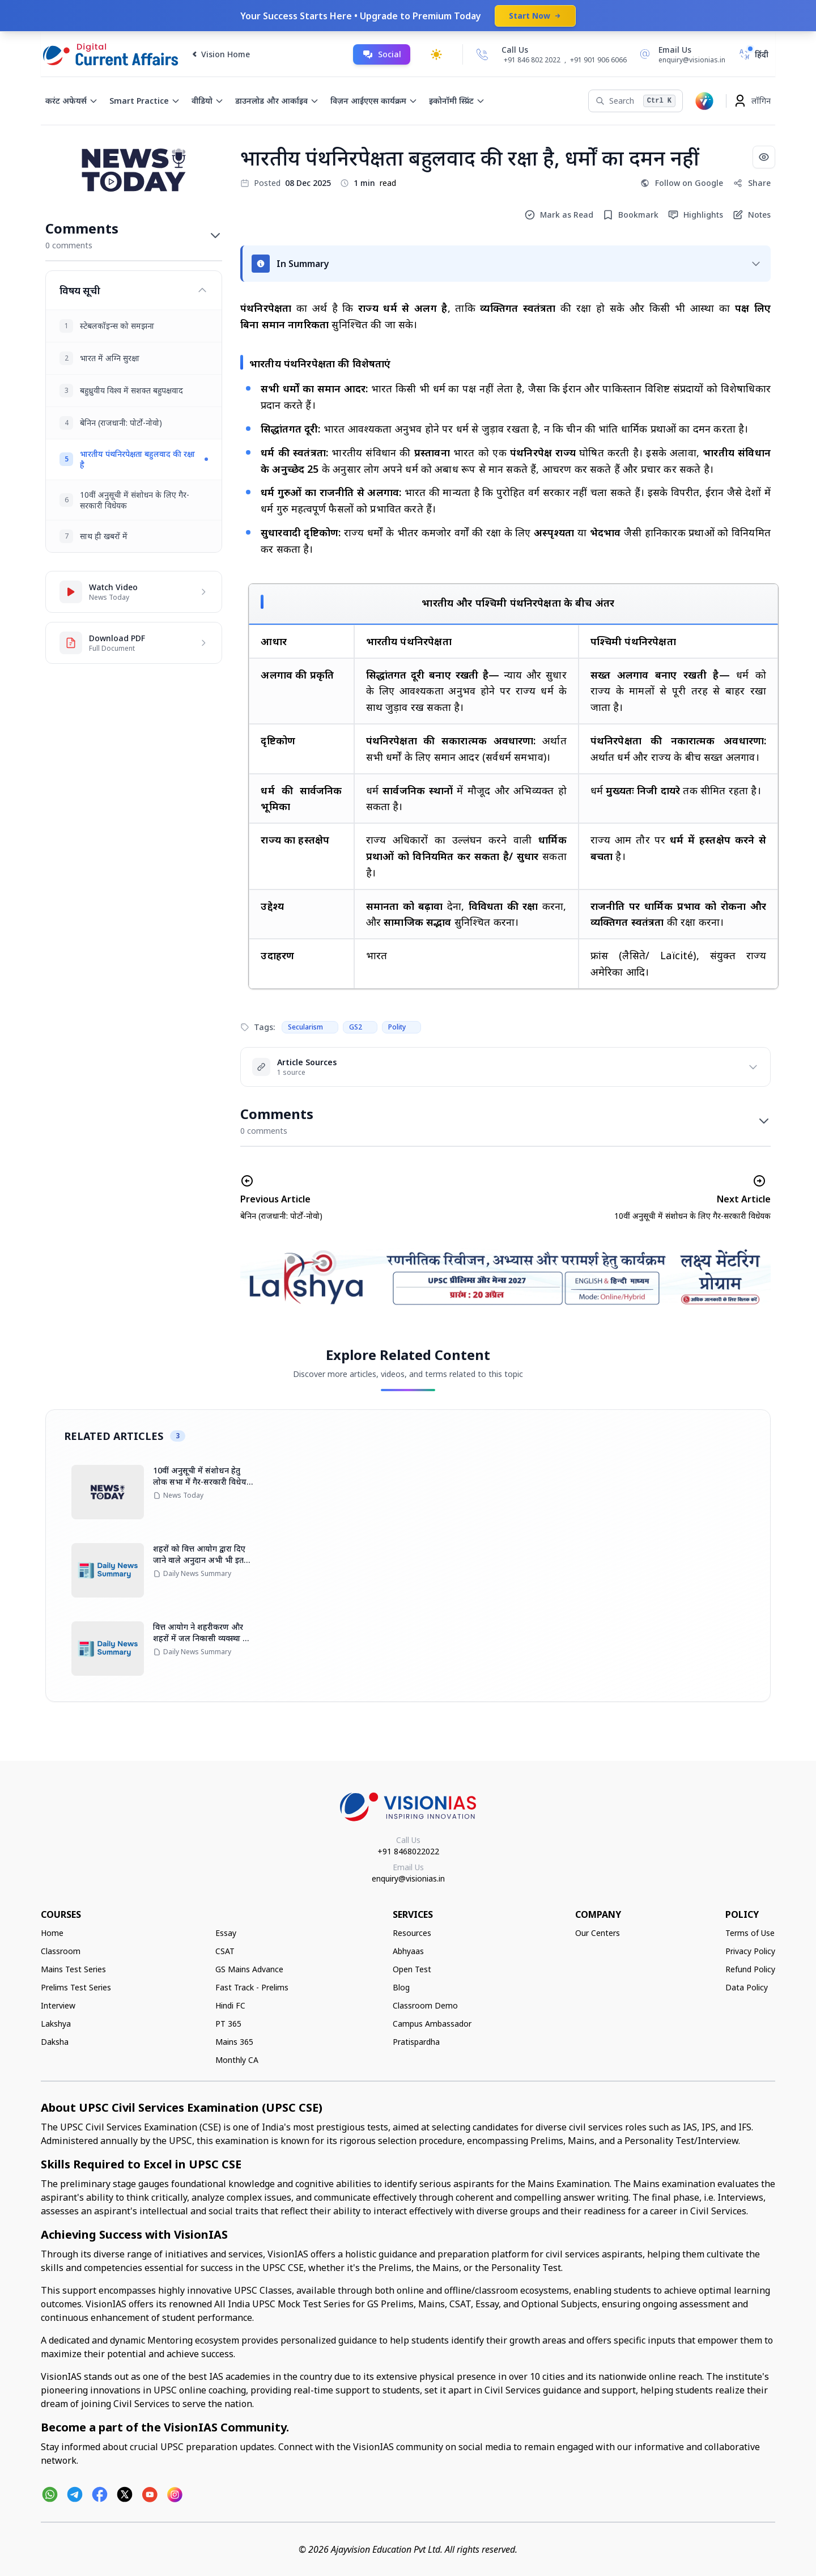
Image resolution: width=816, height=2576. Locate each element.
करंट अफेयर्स (71, 100)
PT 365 (228, 2023)
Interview (58, 2005)
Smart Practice (144, 100)
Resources (412, 1932)
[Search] (635, 101)
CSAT (225, 1951)
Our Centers (597, 1932)
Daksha (55, 2041)
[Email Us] (680, 54)
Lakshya (56, 2023)
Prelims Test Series (76, 1987)
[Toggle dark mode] (436, 54)
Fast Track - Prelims (251, 1987)
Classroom (60, 1951)
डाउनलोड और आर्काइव (277, 100)
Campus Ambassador (432, 2023)
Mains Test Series (73, 1969)
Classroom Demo (425, 2005)
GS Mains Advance (249, 1969)
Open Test (412, 1969)
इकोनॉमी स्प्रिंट (457, 100)
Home (52, 1932)
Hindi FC (230, 2005)
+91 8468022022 (408, 1851)
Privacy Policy (750, 1951)
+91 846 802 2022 (532, 60)
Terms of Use (750, 1932)
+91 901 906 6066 (598, 60)
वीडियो (208, 100)
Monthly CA (236, 2059)
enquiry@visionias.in (408, 1878)
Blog (401, 1987)
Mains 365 (234, 2041)
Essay (225, 1932)
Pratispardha (416, 2041)
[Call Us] (482, 54)
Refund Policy (750, 1969)
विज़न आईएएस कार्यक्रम (374, 100)
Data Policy (746, 1987)
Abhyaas (408, 1951)
